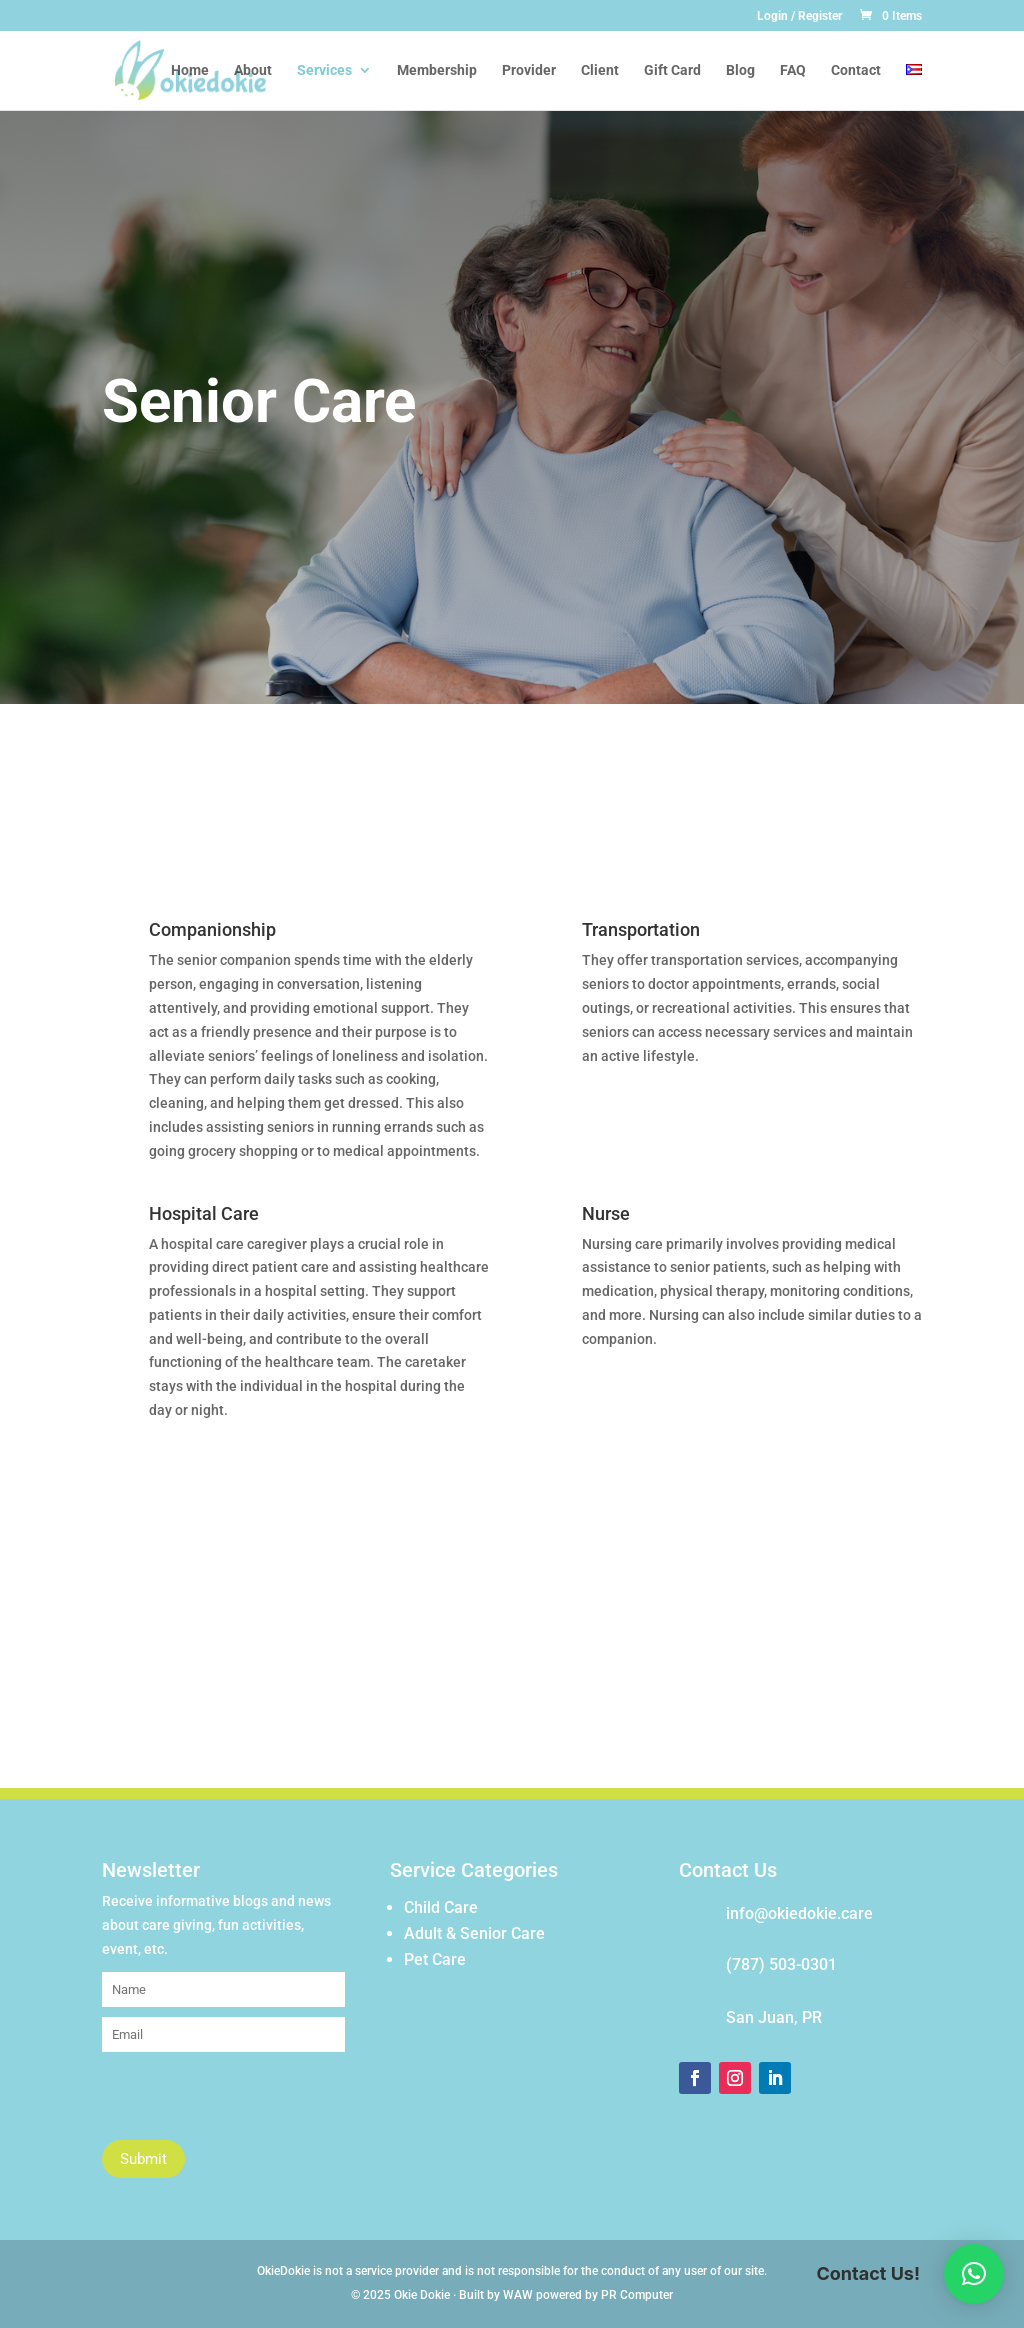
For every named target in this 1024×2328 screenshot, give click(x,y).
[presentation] (254, 2101)
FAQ (793, 70)
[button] (974, 2274)
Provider (529, 70)
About (253, 70)
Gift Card (672, 70)
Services (324, 70)
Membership (437, 70)
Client (600, 70)
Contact (856, 70)
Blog (740, 70)
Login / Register (799, 16)
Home (190, 70)
